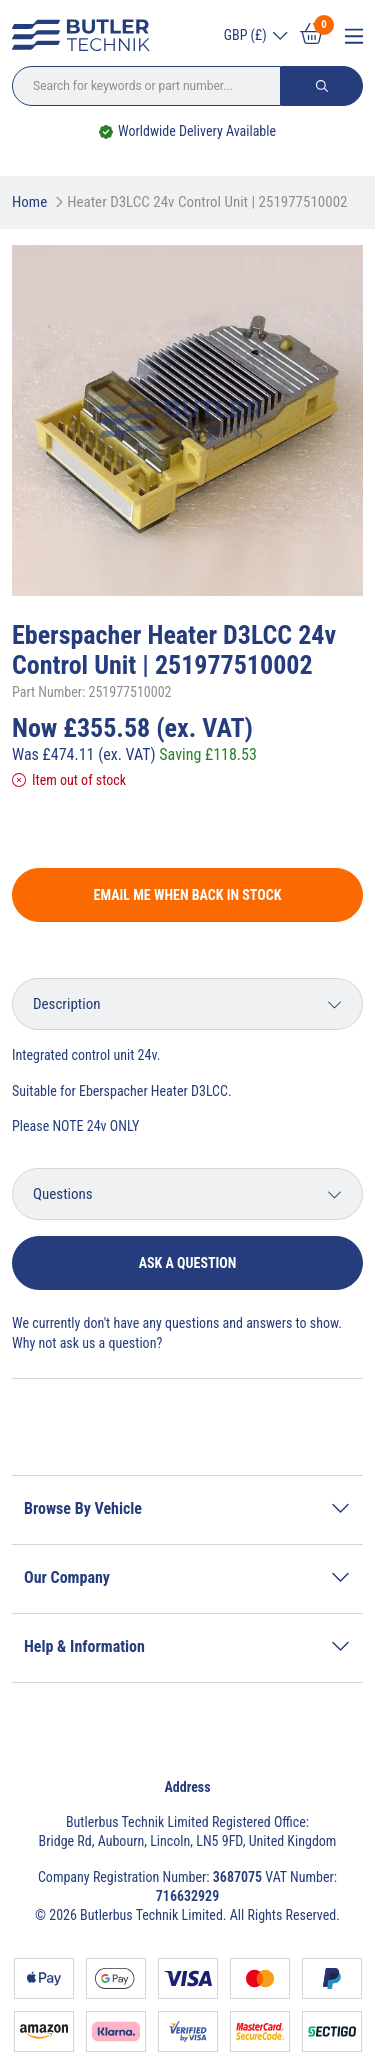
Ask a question (188, 1263)
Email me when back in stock (188, 895)
